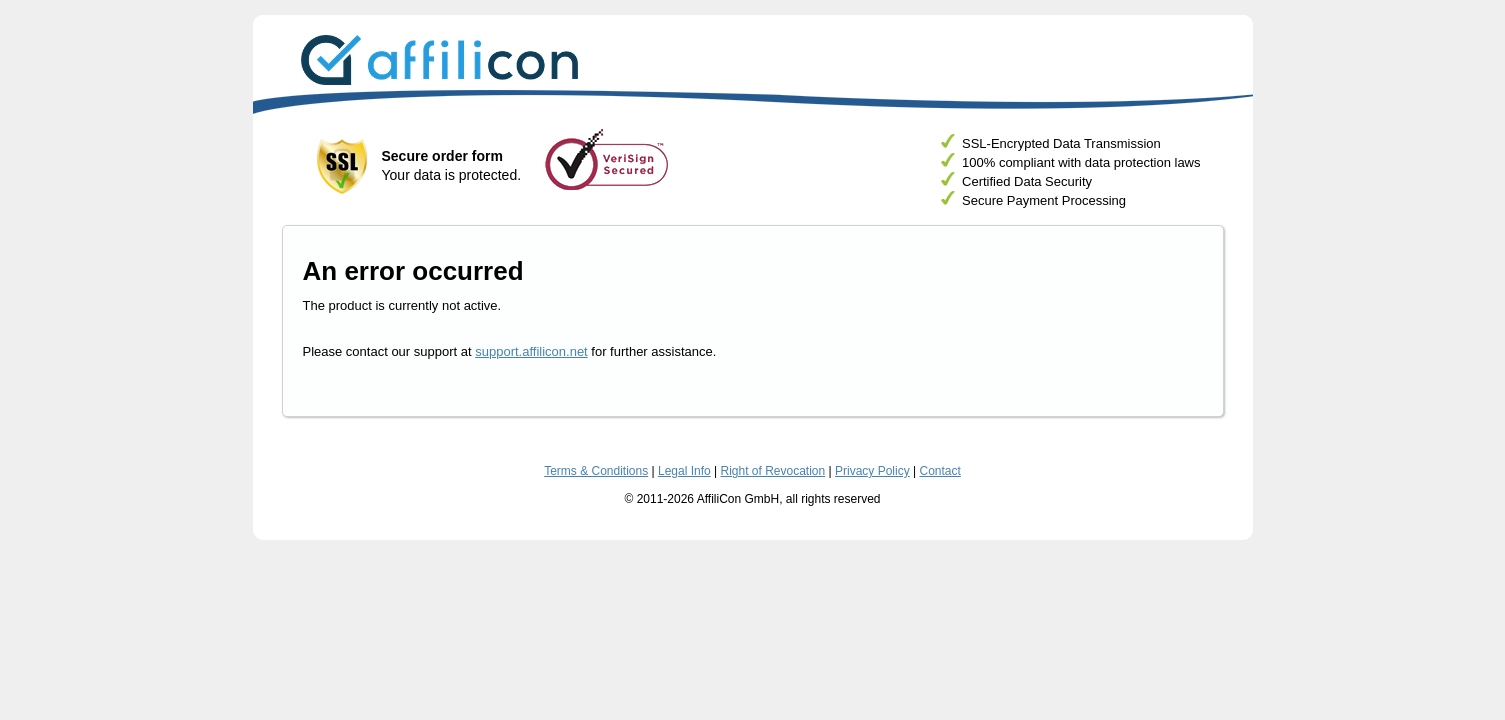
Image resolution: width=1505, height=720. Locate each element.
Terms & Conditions (596, 471)
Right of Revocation (772, 471)
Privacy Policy (872, 471)
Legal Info (684, 471)
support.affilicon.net (531, 351)
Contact (940, 471)
